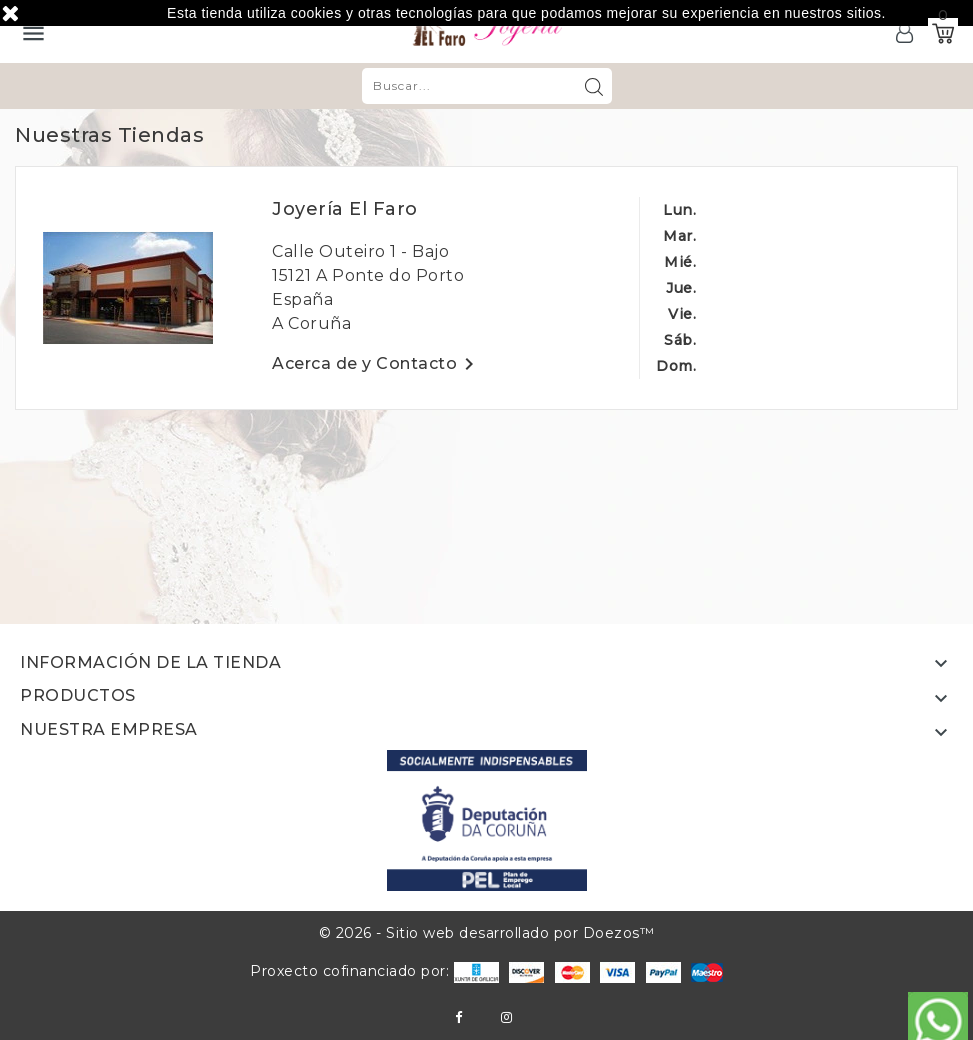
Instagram (506, 1017)
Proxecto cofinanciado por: (374, 971)
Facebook (458, 1017)
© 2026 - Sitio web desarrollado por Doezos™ (487, 933)
